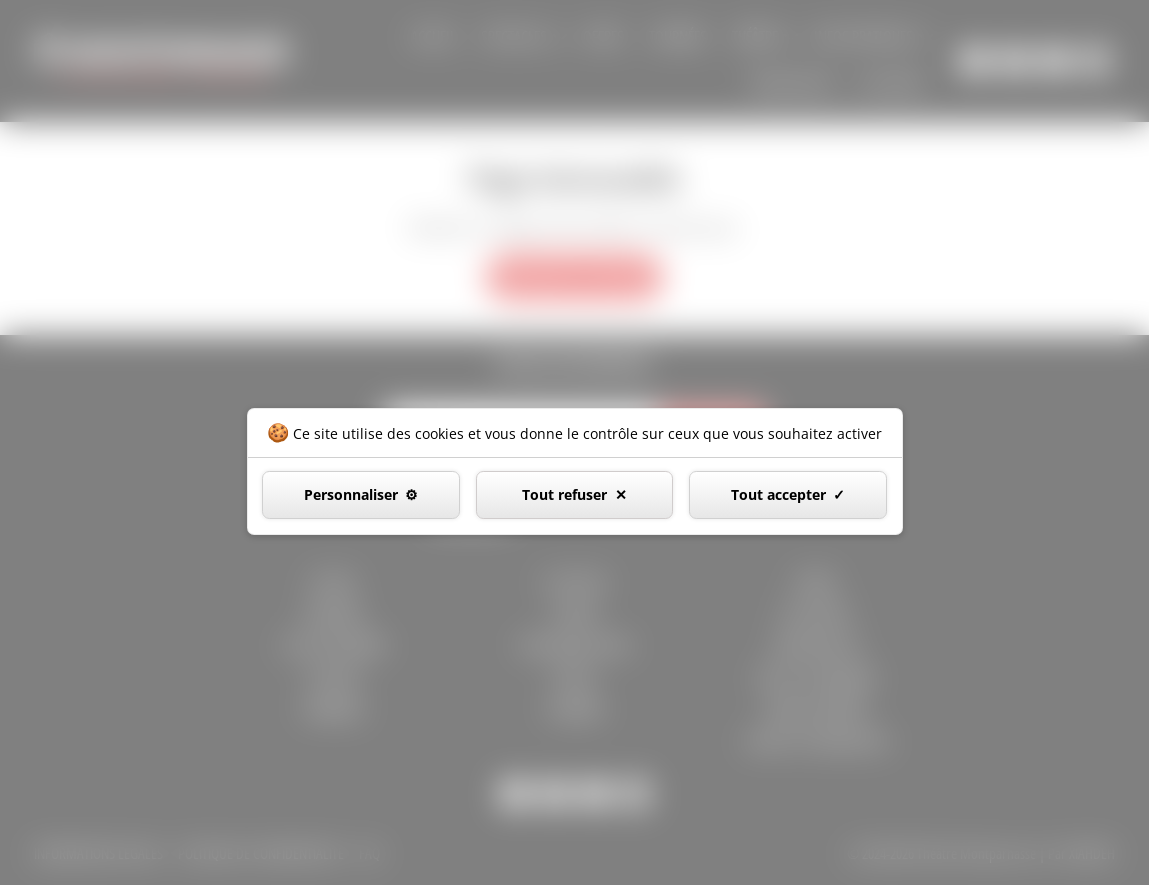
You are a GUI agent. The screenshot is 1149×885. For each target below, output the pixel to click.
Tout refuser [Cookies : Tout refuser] (564, 494)
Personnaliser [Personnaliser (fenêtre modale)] (351, 494)
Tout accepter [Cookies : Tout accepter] (778, 494)
